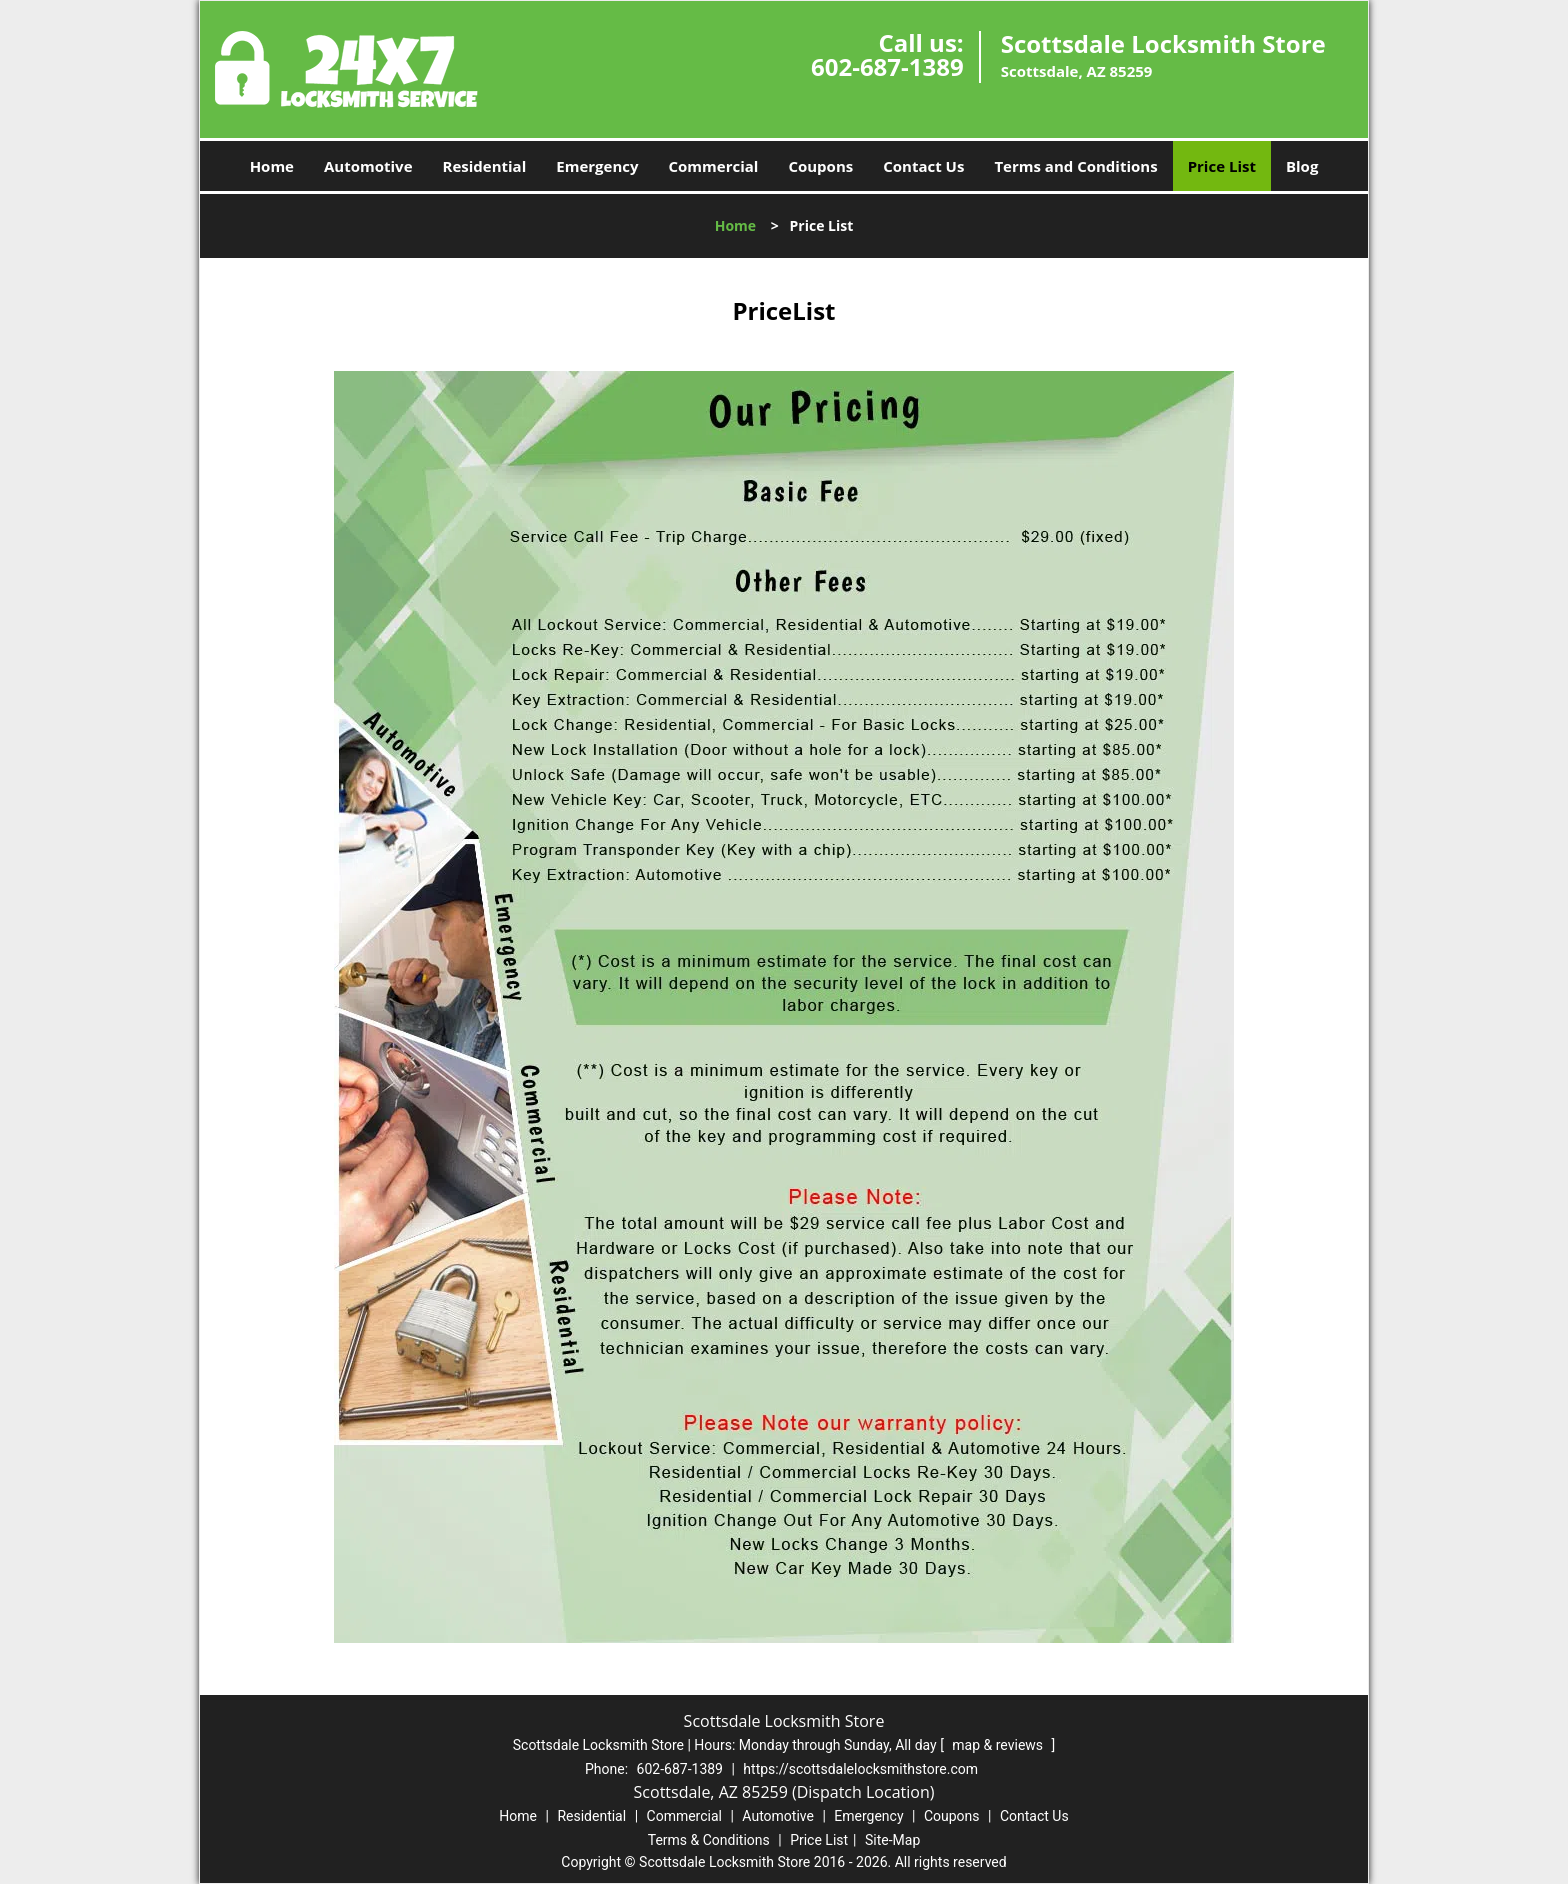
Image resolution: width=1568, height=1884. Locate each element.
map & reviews (999, 1745)
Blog (1302, 166)
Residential (485, 166)
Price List (1222, 166)
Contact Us (923, 166)
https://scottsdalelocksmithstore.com (860, 1769)
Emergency (597, 166)
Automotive (368, 166)
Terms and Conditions (1075, 166)
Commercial (714, 166)
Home (272, 166)
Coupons (820, 166)
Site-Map (892, 1840)
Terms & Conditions (709, 1840)
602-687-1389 (887, 66)
